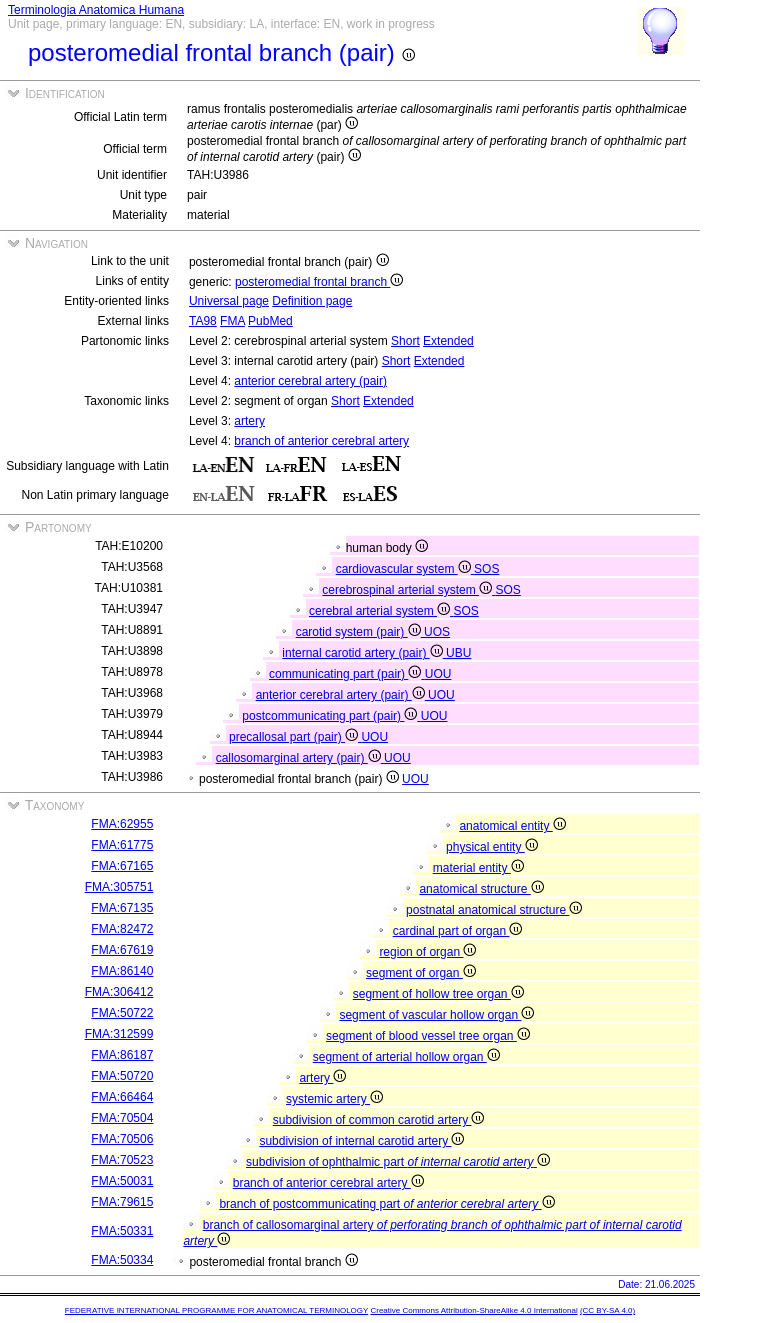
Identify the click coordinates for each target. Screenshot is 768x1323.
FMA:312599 (119, 1034)
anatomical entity (512, 826)
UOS (437, 632)
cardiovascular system (405, 569)
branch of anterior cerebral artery (321, 441)
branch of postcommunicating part (386, 1204)
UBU (458, 653)
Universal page (229, 301)
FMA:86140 (122, 971)
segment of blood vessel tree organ (428, 1036)
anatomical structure (481, 889)
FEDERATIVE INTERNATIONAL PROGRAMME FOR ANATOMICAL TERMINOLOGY (216, 1310)
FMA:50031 (122, 1181)
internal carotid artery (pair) (364, 653)
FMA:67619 (122, 950)
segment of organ (421, 973)
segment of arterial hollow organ (406, 1057)
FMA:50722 (122, 1013)
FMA (232, 321)
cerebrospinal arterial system (408, 590)
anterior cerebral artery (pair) (310, 381)
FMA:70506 (122, 1139)
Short (405, 341)
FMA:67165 (122, 866)
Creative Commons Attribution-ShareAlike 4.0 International (473, 1310)
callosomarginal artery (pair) (300, 758)
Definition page (312, 301)
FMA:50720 (122, 1076)
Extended (448, 341)
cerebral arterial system (381, 611)
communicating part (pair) (347, 674)
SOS (486, 569)
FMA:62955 (122, 824)
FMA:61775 (122, 845)
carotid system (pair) (360, 632)
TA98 (203, 321)
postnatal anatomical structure (494, 910)
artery (249, 421)
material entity (478, 868)
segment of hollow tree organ (438, 994)
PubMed (270, 321)
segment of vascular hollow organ (436, 1015)
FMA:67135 (122, 908)
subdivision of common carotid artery (379, 1120)
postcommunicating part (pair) (331, 716)
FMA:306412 (119, 992)
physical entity (492, 847)
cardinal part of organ (458, 931)
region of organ (427, 952)
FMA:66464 (122, 1097)
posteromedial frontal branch (319, 282)
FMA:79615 (122, 1202)
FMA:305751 (119, 887)
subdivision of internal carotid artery (361, 1141)
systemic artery (334, 1099)
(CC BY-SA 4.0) (607, 1310)
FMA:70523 (122, 1160)
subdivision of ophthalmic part (398, 1162)
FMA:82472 (122, 929)
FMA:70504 (122, 1118)
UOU (438, 674)
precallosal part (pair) (295, 737)
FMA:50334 (122, 1260)
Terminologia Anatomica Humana (96, 10)
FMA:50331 (122, 1231)
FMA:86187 (122, 1055)
